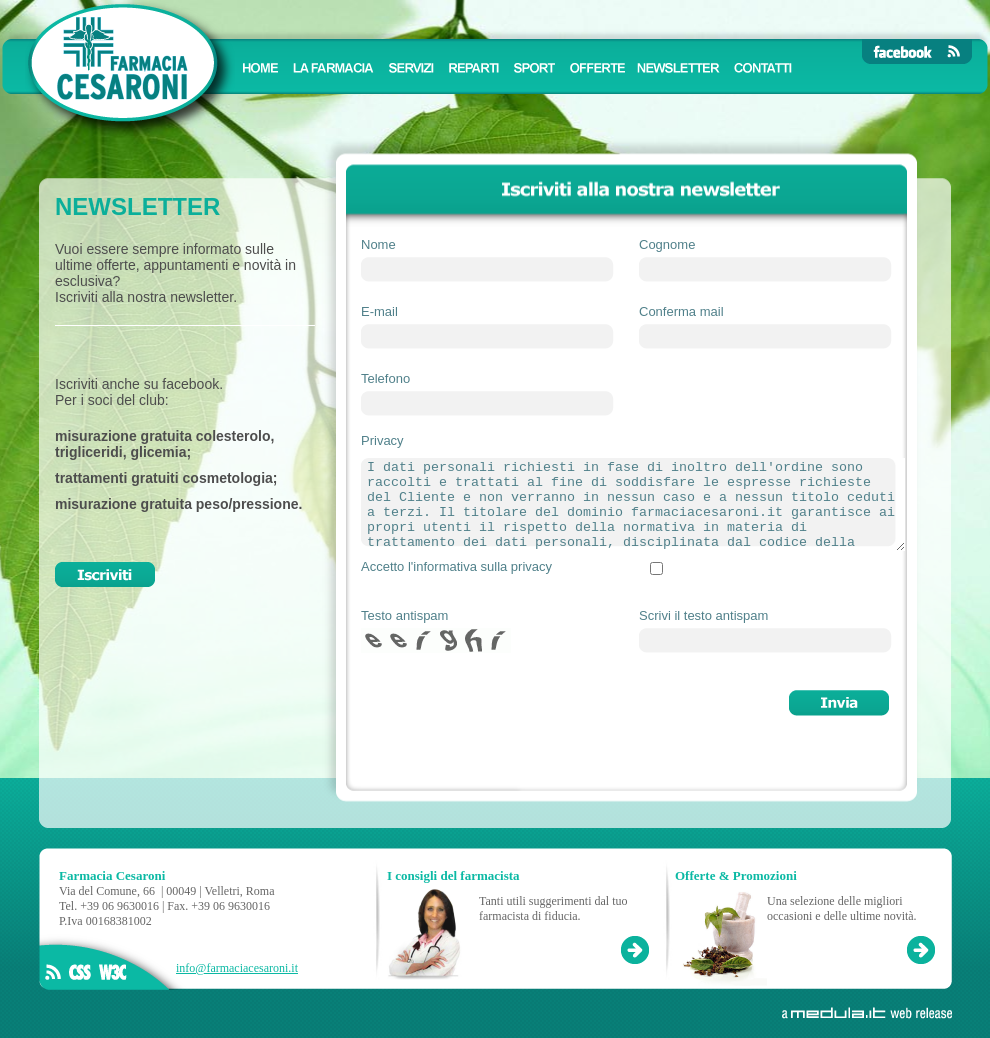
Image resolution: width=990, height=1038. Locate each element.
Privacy (382, 440)
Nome (378, 244)
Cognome (667, 244)
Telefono (385, 378)
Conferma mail (681, 311)
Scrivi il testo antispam (703, 615)
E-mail (379, 311)
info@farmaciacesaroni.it (237, 968)
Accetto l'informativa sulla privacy (456, 566)
